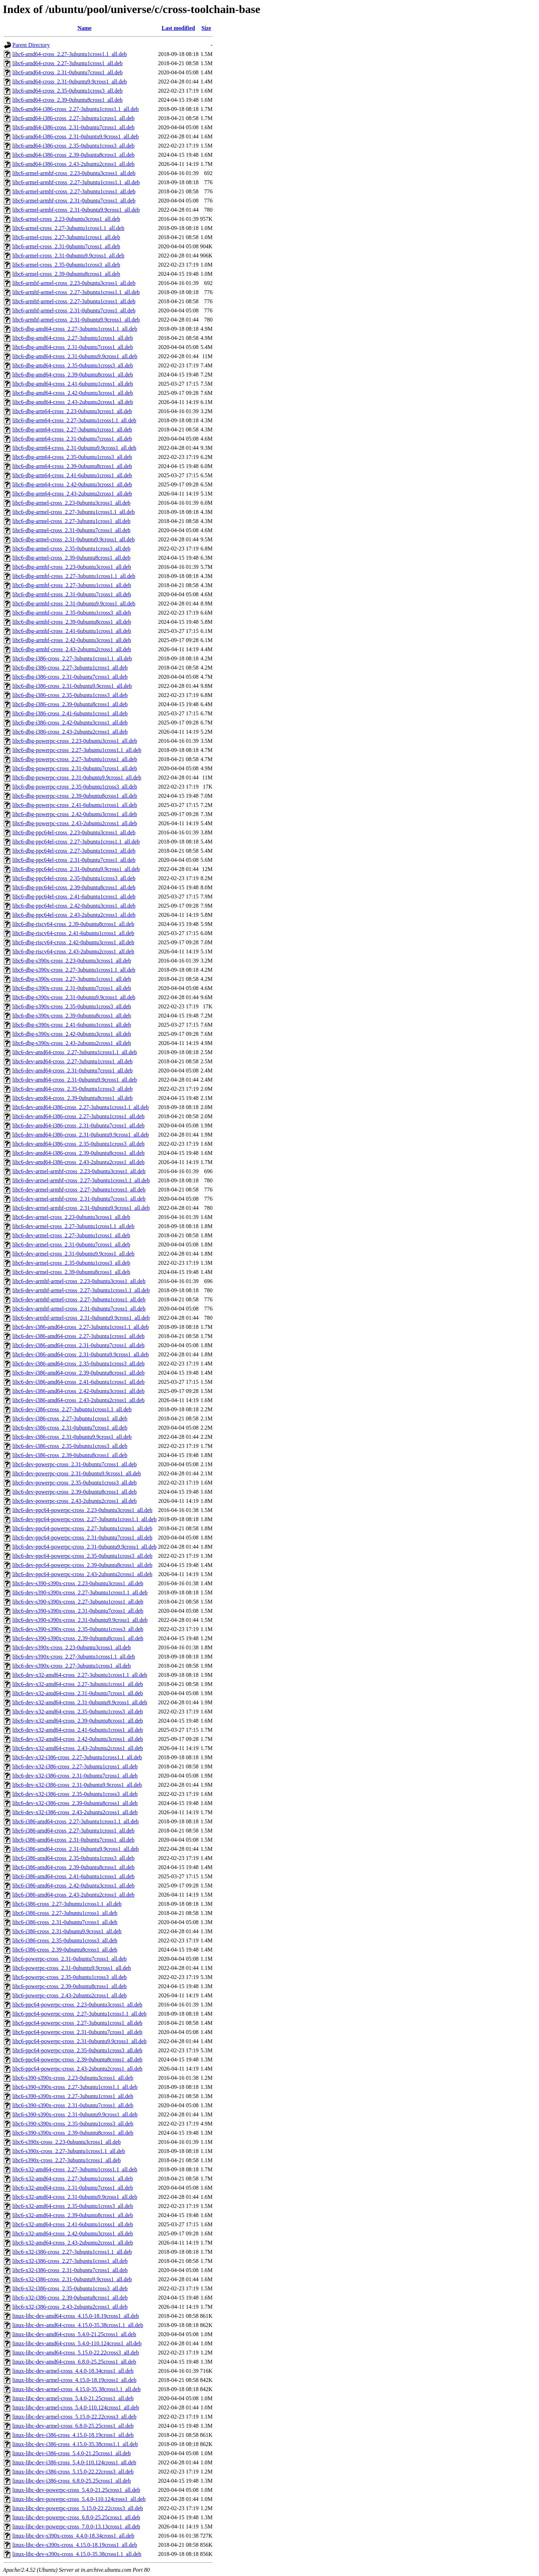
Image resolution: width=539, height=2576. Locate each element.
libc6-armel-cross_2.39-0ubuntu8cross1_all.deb (66, 274)
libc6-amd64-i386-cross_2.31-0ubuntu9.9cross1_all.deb (75, 136)
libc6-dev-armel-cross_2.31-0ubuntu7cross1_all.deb (71, 1244)
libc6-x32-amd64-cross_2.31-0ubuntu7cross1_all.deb (72, 2188)
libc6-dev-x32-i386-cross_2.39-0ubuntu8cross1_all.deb (74, 1803)
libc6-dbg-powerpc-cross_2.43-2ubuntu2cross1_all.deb (74, 823)
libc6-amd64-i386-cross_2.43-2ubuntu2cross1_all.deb (73, 164)
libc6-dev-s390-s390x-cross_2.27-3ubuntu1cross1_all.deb (77, 1602)
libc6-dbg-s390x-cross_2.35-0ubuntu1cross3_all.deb (71, 1006)
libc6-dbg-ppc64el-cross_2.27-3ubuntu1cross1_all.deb (73, 851)
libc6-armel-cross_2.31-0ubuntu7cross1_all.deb (66, 246)
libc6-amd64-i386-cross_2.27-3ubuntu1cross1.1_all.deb (75, 109)
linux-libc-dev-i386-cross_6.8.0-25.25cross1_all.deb (71, 2481)
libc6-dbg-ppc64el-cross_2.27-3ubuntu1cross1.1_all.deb (76, 842)
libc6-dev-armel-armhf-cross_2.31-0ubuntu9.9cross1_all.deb (81, 1208)
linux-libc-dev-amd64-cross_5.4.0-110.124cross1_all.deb (76, 2343)
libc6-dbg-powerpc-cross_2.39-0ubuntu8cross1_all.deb (74, 796)
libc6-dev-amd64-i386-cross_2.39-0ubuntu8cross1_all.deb (78, 1153)
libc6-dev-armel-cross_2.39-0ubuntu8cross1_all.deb (71, 1272)
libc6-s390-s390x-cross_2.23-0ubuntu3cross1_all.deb (72, 2078)
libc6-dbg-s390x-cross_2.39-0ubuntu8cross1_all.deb (71, 1016)
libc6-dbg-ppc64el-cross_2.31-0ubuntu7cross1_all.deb (73, 860)
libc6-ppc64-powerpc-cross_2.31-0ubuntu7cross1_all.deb (77, 2032)
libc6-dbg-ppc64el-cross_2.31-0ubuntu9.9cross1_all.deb (76, 869)
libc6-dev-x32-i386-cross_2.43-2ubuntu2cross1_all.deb (74, 1812)
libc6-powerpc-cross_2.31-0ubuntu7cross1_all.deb (69, 1959)
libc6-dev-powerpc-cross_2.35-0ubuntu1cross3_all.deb (74, 1483)
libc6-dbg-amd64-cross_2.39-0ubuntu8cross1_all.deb (72, 375)
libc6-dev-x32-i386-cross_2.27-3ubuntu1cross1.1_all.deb (77, 1757)
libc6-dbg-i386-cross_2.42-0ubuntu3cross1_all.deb (70, 723)
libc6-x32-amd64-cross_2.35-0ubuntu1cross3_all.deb (72, 2206)
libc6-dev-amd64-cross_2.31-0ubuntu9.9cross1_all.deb (74, 1080)
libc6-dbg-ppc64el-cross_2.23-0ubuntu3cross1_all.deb (73, 832)
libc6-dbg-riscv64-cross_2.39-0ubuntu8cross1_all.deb (73, 924)
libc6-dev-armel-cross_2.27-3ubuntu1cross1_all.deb (71, 1235)
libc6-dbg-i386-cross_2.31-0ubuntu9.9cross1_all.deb (72, 686)
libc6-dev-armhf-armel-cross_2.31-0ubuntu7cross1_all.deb (79, 1309)
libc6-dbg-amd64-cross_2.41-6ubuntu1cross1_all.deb (72, 384)
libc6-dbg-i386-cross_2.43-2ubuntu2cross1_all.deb (70, 732)
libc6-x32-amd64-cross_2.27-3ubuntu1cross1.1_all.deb (74, 2169)
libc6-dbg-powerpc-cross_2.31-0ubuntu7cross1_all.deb (74, 768)
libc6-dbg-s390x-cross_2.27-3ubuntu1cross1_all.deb (71, 979)
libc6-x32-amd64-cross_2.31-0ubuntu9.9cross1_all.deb (74, 2197)
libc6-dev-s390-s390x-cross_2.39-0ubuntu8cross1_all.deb (77, 1638)
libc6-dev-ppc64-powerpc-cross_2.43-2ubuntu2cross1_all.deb (82, 1574)
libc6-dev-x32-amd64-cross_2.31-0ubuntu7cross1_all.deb (77, 1693)
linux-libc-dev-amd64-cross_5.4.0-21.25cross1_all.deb (74, 2334)
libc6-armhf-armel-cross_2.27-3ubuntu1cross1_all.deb (73, 301)
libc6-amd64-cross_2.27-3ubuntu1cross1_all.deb (67, 63)
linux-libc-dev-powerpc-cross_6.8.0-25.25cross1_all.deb (76, 2517)
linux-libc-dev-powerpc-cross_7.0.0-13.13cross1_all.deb (76, 2527)
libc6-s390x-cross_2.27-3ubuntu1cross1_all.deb (66, 2160)
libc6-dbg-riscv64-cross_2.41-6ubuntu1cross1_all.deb (73, 933)
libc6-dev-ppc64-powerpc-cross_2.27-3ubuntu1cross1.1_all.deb (84, 1519)
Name (85, 28)
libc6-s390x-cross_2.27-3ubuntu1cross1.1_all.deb (68, 2151)
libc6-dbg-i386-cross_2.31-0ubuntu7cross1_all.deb (70, 677)
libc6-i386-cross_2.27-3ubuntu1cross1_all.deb (64, 1913)
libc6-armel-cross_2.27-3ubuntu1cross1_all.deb (66, 237)
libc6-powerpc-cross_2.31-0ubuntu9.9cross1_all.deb (71, 1968)
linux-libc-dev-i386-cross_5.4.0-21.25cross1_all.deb (71, 2453)
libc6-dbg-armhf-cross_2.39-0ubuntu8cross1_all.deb (71, 622)
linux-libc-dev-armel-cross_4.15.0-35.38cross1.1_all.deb (76, 2389)
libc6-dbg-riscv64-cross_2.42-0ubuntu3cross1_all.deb (73, 942)
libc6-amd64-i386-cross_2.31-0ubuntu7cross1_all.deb (73, 127)
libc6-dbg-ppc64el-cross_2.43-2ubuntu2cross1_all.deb (73, 915)
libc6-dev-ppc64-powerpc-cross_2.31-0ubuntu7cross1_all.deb (82, 1538)
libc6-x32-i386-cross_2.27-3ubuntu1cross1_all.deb (70, 2261)
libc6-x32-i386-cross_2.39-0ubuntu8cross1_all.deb (70, 2298)
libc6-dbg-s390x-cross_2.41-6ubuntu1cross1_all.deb (71, 1025)
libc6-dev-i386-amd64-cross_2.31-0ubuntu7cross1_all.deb (78, 1345)
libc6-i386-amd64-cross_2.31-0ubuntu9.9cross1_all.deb (75, 1849)
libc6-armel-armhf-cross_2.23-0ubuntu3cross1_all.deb (73, 173)
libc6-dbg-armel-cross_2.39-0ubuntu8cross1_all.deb (71, 558)
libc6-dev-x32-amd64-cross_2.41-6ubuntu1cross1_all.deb (77, 1730)
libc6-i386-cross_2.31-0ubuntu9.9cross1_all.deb (67, 1931)
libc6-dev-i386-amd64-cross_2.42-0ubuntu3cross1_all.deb (78, 1391)
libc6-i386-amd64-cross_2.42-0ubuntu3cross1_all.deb (73, 1886)
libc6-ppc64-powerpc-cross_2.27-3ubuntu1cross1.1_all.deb (79, 2014)
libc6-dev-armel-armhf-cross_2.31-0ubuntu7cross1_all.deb (79, 1199)
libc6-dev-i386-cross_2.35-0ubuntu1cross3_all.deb (69, 1446)
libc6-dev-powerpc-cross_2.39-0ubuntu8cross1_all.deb (74, 1492)
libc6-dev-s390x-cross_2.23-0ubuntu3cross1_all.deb (71, 1647)
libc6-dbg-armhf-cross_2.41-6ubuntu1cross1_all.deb (71, 631)
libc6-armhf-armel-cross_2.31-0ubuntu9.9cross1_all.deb (76, 320)
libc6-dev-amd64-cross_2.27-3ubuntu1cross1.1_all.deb (74, 1052)
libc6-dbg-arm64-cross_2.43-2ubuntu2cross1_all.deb (72, 494)
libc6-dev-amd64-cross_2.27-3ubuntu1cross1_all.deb (72, 1061)
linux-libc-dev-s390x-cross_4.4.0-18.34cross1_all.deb (73, 2536)
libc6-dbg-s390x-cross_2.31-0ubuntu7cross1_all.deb (71, 988)
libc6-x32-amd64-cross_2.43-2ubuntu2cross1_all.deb (72, 2243)
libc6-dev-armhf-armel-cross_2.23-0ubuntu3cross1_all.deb (79, 1281)
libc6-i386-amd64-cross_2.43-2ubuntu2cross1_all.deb (73, 1895)
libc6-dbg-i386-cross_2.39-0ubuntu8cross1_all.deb (70, 704)
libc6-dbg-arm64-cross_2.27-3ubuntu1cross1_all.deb (72, 430)
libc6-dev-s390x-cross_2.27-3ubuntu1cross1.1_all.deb (73, 1657)
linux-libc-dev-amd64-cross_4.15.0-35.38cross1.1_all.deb (77, 2325)
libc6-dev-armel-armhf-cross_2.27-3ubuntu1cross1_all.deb (79, 1190)
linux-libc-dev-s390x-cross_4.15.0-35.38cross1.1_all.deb (76, 2554)
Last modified (178, 28)
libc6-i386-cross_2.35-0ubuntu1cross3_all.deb (64, 1940)
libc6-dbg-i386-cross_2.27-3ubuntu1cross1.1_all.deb (72, 658)
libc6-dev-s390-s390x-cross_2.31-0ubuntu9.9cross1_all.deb (80, 1620)
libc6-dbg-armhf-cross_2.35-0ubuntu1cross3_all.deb (71, 613)
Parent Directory (31, 45)
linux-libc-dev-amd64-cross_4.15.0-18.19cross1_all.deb (75, 2316)
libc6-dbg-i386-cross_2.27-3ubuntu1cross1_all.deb (70, 668)
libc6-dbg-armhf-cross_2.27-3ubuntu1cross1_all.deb (71, 585)
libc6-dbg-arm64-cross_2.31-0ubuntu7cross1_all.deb (72, 439)
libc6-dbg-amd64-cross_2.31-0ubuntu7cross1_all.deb (72, 347)
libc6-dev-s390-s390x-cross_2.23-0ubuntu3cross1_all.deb (77, 1583)
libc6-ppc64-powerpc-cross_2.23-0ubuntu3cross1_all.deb (77, 2005)
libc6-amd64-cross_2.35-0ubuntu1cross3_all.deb (67, 91)
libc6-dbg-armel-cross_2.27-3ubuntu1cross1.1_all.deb (73, 512)
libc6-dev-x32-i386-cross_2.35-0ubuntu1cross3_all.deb (74, 1794)
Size (206, 28)
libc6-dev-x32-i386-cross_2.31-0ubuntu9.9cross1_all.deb (77, 1785)
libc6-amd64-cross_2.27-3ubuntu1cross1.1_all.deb (69, 54)
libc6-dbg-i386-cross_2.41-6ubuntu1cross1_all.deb (70, 713)
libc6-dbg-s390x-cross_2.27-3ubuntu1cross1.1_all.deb (73, 970)
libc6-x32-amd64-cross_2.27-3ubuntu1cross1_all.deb (72, 2179)
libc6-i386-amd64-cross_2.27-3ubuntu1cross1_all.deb (73, 1831)
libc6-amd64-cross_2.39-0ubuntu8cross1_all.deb (67, 100)
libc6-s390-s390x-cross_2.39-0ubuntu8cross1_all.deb (72, 2133)
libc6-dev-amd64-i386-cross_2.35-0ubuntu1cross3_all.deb (78, 1144)
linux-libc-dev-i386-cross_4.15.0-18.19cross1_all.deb (73, 2435)
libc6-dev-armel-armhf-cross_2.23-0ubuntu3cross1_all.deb (79, 1171)
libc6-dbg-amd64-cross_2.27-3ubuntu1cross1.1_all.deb (74, 329)
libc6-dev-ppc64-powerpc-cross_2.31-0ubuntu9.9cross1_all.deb (84, 1547)
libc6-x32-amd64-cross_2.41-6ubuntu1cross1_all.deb (72, 2224)
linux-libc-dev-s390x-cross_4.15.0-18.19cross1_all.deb (74, 2545)
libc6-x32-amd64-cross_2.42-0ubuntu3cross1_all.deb (72, 2233)
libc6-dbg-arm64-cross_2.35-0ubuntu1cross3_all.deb (72, 457)
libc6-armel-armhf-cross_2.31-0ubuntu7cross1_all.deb (73, 201)
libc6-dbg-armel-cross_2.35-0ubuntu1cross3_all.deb (71, 549)
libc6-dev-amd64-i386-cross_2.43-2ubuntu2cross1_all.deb (78, 1162)
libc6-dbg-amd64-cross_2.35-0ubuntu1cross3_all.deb (72, 365)
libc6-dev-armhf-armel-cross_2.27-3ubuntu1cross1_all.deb (79, 1299)
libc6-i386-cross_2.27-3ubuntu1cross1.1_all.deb (67, 1904)
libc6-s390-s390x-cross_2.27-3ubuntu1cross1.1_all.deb (74, 2087)
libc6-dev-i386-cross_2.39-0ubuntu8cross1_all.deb (69, 1455)
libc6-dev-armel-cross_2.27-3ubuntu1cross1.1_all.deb (73, 1226)
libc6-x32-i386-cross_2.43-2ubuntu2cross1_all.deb (70, 2307)
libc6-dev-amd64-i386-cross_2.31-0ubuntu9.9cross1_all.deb (80, 1135)
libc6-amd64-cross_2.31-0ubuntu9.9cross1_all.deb (69, 82)
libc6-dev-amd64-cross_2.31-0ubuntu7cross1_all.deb (72, 1071)
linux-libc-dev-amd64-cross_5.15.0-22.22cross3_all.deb (75, 2353)
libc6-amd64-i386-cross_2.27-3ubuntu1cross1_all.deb (73, 118)
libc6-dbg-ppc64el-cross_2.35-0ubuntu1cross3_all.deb (73, 878)
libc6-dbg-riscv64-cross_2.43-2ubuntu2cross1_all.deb (73, 951)
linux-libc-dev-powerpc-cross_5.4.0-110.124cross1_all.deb (79, 2499)
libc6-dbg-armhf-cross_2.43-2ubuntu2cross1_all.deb (71, 649)
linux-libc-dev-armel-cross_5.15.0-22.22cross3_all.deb (74, 2417)
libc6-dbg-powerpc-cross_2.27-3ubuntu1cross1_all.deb (74, 759)
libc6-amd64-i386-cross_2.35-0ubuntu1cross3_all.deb (73, 146)
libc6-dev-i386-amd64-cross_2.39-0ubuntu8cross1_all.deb (78, 1373)
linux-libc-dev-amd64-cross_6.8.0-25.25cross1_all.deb (74, 2362)
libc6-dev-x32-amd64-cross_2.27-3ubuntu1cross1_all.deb (77, 1684)
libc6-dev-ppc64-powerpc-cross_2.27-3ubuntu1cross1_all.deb (82, 1528)
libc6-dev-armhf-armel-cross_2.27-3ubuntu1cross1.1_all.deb (81, 1290)
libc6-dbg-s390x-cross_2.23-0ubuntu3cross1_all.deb (71, 961)
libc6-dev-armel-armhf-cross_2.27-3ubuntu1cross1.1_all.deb (81, 1180)
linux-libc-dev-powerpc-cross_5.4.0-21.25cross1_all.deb (76, 2490)
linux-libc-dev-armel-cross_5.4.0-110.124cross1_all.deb (75, 2407)
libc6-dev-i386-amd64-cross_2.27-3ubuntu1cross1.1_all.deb (80, 1327)
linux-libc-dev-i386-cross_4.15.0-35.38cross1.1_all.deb (75, 2444)
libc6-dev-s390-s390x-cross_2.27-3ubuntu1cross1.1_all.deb (80, 1592)
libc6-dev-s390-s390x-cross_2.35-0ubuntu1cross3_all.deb (77, 1629)
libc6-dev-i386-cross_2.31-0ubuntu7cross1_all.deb (69, 1428)
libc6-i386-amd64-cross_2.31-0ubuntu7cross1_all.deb (73, 1840)
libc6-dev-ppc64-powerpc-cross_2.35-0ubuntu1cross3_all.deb (82, 1556)
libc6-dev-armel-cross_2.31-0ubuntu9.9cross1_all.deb (73, 1254)
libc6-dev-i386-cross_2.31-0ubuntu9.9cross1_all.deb (71, 1437)
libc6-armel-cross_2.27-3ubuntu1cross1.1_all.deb (68, 228)
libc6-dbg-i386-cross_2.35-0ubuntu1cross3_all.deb (70, 695)
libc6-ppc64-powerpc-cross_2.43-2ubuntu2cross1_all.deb (77, 2069)
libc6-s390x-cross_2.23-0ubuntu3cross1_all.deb (66, 2142)
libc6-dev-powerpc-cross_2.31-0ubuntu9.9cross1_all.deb (76, 1473)
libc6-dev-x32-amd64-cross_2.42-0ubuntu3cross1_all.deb (77, 1739)
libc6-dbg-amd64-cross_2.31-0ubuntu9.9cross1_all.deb (74, 356)
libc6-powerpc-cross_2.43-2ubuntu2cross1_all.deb (69, 1995)
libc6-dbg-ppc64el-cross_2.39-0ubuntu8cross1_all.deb (73, 887)
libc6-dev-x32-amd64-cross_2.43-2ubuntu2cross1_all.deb (77, 1748)
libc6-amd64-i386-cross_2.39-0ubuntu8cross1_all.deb (73, 155)
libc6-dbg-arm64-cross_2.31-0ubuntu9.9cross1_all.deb (74, 448)
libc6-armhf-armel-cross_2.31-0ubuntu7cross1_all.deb (73, 310)
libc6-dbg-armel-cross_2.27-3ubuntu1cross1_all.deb (71, 521)
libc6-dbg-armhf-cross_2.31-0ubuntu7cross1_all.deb (71, 594)
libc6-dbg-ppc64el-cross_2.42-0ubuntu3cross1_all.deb (73, 906)
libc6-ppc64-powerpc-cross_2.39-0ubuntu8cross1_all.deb (77, 2059)
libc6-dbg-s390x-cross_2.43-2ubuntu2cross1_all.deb (71, 1043)
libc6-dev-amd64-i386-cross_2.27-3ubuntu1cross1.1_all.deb (80, 1107)
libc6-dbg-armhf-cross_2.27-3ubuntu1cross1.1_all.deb (73, 576)
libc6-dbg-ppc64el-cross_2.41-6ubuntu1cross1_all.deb (73, 897)
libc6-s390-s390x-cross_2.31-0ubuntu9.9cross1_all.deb (74, 2114)
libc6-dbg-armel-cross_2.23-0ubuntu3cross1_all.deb (71, 503)
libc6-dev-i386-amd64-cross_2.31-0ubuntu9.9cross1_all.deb (80, 1354)
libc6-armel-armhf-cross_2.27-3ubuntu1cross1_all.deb (73, 191)
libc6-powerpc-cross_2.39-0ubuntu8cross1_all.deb (69, 1986)
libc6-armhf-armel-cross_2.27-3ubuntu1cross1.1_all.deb (76, 292)
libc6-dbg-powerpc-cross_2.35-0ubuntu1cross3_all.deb (74, 787)
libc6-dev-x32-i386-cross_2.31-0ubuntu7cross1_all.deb (74, 1776)
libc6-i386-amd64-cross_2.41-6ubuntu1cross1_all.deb (73, 1876)
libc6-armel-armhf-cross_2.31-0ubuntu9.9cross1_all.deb (76, 210)
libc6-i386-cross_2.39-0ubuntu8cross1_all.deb (64, 1950)
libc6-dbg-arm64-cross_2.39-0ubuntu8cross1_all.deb (72, 466)
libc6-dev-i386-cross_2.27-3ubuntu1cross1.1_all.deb (71, 1409)
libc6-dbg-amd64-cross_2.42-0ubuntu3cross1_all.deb (72, 393)
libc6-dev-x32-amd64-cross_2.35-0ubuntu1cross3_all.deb (77, 1712)
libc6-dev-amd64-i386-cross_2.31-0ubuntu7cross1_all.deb (78, 1125)
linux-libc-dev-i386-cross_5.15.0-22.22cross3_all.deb (73, 2472)
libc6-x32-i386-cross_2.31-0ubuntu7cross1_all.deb (70, 2270)
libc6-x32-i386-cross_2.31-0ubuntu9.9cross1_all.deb (72, 2279)
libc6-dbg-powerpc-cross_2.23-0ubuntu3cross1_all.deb (74, 741)
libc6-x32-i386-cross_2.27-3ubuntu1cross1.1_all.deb (72, 2252)
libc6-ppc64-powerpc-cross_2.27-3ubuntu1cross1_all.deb (77, 2023)
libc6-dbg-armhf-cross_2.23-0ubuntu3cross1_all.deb (71, 567)
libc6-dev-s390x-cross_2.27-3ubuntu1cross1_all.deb (71, 1666)
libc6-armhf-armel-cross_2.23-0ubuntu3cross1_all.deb (73, 283)
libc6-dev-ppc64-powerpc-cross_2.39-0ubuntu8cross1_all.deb (82, 1565)
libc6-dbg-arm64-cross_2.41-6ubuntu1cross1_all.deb (72, 475)
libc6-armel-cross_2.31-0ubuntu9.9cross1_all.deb (68, 256)
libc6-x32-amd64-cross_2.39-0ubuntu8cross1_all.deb (72, 2215)
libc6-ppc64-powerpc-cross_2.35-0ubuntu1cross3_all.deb (77, 2050)
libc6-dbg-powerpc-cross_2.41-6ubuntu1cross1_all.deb (74, 805)
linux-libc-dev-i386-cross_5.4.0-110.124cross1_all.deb (74, 2462)
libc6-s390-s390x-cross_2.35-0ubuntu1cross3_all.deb (72, 2124)
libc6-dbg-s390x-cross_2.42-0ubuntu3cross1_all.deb (71, 1034)
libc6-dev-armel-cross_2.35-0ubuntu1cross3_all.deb (71, 1263)
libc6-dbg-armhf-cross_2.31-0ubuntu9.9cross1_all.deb (73, 603)
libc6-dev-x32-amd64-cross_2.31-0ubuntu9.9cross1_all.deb (79, 1702)
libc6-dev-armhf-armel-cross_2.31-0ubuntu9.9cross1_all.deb (81, 1318)
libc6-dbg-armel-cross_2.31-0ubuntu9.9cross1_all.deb (73, 539)
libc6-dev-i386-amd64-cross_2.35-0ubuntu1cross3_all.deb (78, 1364)
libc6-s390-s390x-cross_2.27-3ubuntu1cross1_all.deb (72, 2096)
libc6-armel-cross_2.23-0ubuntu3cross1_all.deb (66, 219)
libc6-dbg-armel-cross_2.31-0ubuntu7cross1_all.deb (71, 530)
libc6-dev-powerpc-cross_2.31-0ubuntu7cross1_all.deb (74, 1464)
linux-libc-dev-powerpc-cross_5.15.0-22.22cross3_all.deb (77, 2508)
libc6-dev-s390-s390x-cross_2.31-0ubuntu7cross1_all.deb (77, 1611)
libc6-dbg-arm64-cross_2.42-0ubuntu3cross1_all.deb (72, 484)
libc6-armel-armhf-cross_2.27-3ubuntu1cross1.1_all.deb (76, 182)
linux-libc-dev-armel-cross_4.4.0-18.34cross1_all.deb (73, 2371)
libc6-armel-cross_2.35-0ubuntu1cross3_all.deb (66, 265)
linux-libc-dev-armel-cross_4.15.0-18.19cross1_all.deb (74, 2380)
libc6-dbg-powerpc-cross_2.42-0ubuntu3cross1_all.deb (74, 814)
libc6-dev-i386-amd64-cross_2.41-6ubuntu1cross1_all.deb (78, 1382)
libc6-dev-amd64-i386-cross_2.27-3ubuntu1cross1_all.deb (78, 1116)
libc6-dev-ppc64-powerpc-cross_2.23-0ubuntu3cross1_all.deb (82, 1510)
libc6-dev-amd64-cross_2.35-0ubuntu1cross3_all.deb (72, 1089)
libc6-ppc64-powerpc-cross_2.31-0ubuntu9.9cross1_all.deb (79, 2041)
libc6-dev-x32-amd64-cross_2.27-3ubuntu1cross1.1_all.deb (79, 1675)
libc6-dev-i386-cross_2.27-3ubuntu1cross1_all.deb (69, 1418)
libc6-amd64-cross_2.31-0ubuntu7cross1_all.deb (67, 72)
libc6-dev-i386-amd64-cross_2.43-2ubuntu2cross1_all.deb (78, 1400)
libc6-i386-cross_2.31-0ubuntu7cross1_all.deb (64, 1922)
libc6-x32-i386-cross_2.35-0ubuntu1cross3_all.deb (70, 2288)
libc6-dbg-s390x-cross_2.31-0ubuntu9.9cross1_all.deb (73, 997)
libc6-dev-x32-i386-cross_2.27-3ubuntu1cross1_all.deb (74, 1766)
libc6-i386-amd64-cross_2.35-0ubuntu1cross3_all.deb (73, 1858)
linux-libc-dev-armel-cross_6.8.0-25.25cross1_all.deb (73, 2426)
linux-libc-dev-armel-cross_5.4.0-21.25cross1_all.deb (73, 2398)
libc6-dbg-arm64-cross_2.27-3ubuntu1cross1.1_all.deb (74, 420)
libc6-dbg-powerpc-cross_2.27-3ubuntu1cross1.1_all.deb (76, 750)
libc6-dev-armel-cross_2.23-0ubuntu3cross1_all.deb (71, 1217)
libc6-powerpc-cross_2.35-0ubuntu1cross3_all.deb (69, 1977)
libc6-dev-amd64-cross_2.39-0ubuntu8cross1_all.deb (72, 1098)
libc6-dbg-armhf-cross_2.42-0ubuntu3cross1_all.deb (71, 640)
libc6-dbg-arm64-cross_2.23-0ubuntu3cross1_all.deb (72, 411)
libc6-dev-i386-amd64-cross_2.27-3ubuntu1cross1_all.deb (78, 1336)
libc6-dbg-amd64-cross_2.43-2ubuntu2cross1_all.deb (72, 402)
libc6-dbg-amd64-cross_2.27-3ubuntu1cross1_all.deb (72, 338)
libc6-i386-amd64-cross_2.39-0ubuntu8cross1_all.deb (73, 1867)
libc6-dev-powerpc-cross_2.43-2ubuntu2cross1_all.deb (74, 1501)
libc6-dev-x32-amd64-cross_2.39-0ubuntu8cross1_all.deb (77, 1721)
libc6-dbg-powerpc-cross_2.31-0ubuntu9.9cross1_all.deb (76, 777)
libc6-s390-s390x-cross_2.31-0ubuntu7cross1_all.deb (72, 2105)
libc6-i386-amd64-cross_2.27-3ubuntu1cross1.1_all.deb (75, 1821)
